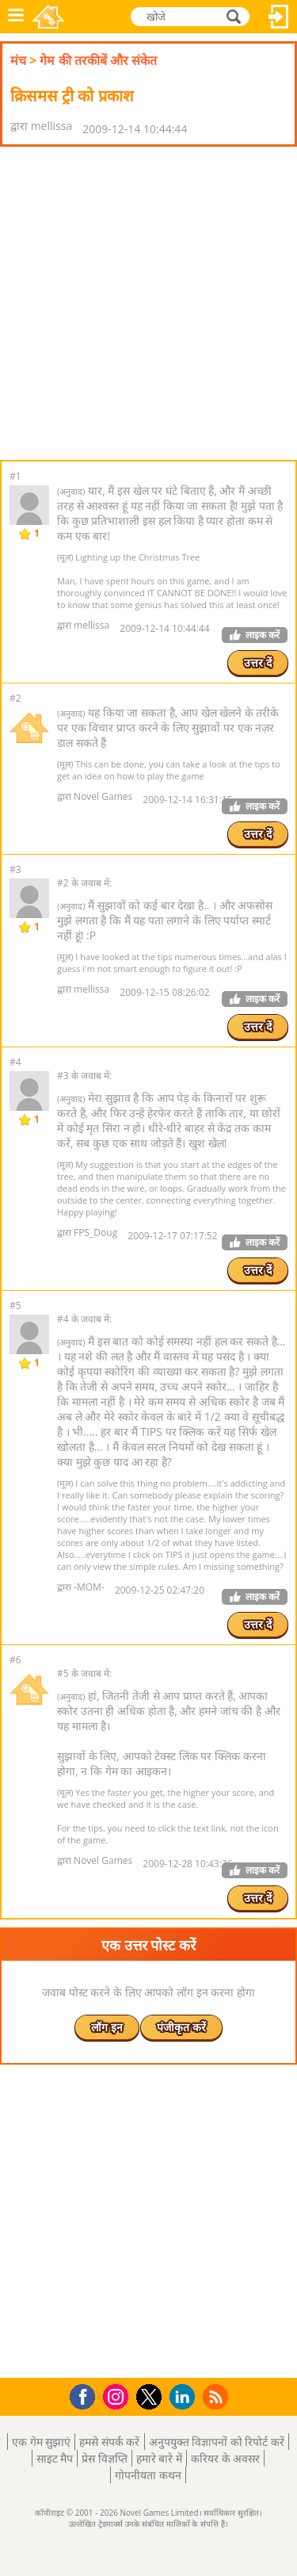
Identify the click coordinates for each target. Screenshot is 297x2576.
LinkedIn (185, 2397)
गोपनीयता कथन (148, 2474)
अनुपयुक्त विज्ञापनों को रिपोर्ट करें (217, 2441)
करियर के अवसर (225, 2458)
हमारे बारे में (159, 2458)
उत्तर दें (258, 662)
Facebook (86, 2395)
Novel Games (48, 17)
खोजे (235, 15)
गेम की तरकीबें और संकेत (98, 60)
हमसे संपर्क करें (109, 2441)
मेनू (16, 17)
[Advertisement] (148, 303)
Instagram (118, 2395)
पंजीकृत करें (181, 2026)
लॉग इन (278, 17)
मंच (18, 60)
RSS (217, 2396)
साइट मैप (55, 2458)
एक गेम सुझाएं (41, 2441)
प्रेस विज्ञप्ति (105, 2458)
